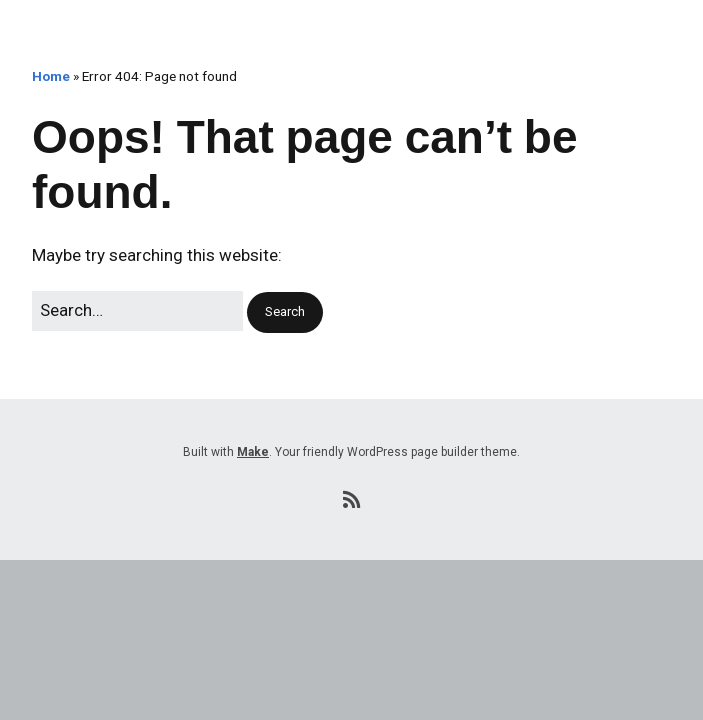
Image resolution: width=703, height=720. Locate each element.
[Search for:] (137, 310)
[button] (285, 312)
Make (253, 452)
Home (51, 76)
